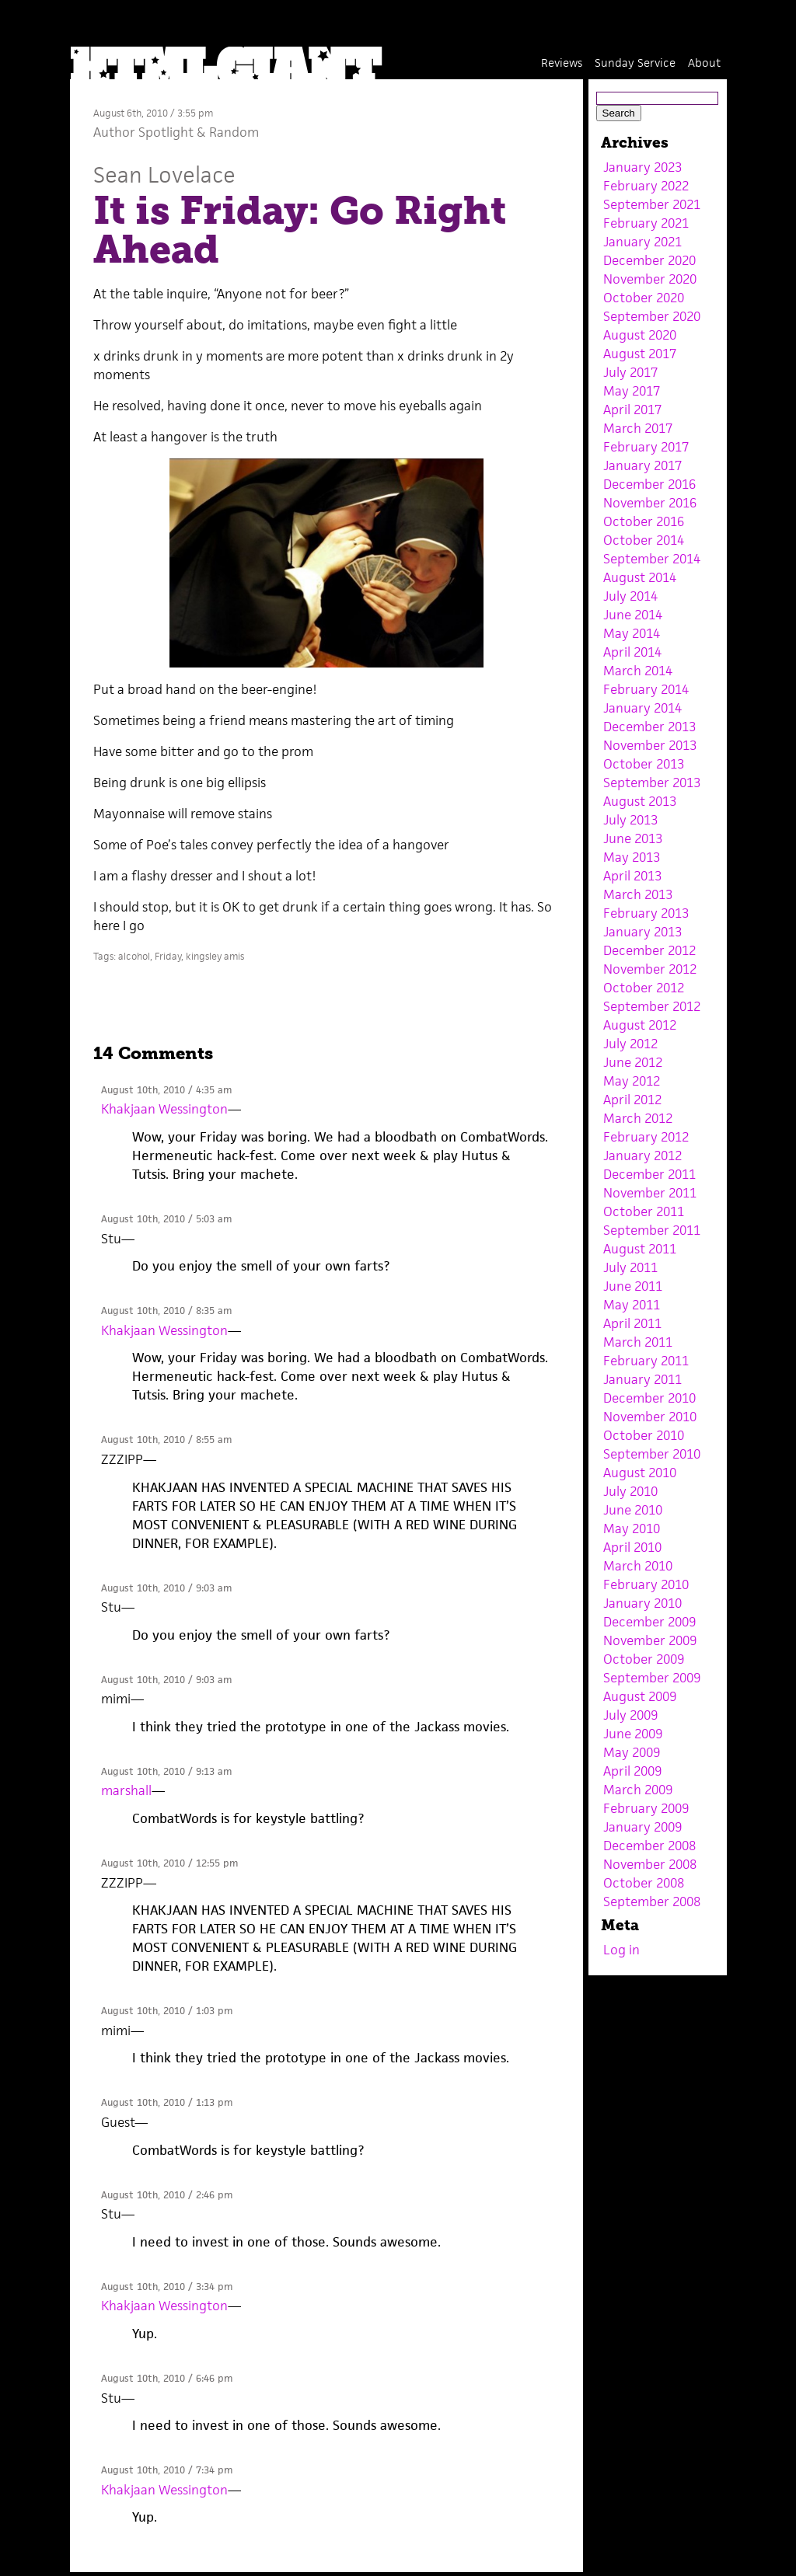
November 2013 (649, 745)
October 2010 (643, 1435)
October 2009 (643, 1659)
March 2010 (637, 1565)
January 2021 (642, 241)
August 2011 (639, 1248)
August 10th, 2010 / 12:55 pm (169, 1863)
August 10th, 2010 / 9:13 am (166, 1771)
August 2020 (639, 334)
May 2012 (631, 1080)
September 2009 (651, 1677)
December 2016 (649, 484)
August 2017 (639, 353)
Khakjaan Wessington (164, 1108)
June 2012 (632, 1062)
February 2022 (646, 185)
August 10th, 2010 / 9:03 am (166, 1588)
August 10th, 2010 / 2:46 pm (166, 2194)
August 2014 (639, 577)
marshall (126, 1790)
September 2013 (651, 782)
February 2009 (646, 1808)
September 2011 (651, 1230)
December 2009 (649, 1621)
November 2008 (649, 1864)
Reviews (561, 62)
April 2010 (632, 1547)
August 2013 (639, 801)
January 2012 (642, 1155)
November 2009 (649, 1640)
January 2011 (642, 1379)
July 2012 (630, 1043)
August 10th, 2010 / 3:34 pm (166, 2286)
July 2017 (630, 372)
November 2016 (649, 502)
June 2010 (632, 1509)
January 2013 (642, 931)
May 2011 (631, 1304)
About (704, 62)
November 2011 (649, 1192)
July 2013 (630, 819)
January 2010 (642, 1603)
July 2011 (630, 1267)
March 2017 (637, 428)
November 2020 (649, 279)
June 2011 (632, 1286)
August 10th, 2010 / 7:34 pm (166, 2470)
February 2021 (646, 223)
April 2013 (632, 875)
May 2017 (631, 390)
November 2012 (649, 969)
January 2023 (642, 167)
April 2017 (632, 409)
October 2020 (643, 297)
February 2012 (646, 1136)
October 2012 (643, 987)
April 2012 (632, 1099)
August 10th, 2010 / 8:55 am (166, 1439)
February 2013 (646, 913)
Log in (621, 1949)
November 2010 (649, 1416)
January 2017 (642, 465)
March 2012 (637, 1118)
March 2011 (637, 1342)
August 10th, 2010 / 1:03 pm (166, 2010)
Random (234, 132)
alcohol (134, 956)
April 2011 (632, 1323)
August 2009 (639, 1696)
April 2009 (632, 1770)
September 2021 (651, 204)
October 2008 (643, 1882)
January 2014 (642, 707)
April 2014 (632, 652)
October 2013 (643, 763)
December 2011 (649, 1174)
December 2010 (649, 1398)
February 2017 (646, 446)
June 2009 (632, 1733)
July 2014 (630, 596)
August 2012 (639, 1025)
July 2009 (630, 1715)
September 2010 (651, 1453)
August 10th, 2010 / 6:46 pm (166, 2378)
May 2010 (631, 1528)
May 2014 (631, 633)
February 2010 (646, 1584)
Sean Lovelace (164, 174)
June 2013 (632, 838)
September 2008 (651, 1901)
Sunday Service (635, 62)
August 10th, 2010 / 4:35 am (166, 1089)
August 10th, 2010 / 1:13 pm (166, 2102)
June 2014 (632, 614)
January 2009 (642, 1826)
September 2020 (651, 316)
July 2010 (630, 1491)
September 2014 (651, 558)
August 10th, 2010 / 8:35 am (166, 1310)
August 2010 (639, 1472)
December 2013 (649, 726)
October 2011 (643, 1211)
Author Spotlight (143, 132)
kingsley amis (215, 956)
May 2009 (631, 1752)
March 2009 (637, 1789)
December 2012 (649, 950)
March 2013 (637, 894)
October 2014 (643, 540)
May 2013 (631, 857)
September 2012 (651, 1006)
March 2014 (637, 670)
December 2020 (649, 260)
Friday (168, 956)
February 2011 (646, 1360)
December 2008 (649, 1845)
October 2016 (643, 521)
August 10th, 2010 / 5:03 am (166, 1218)
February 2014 (646, 689)
